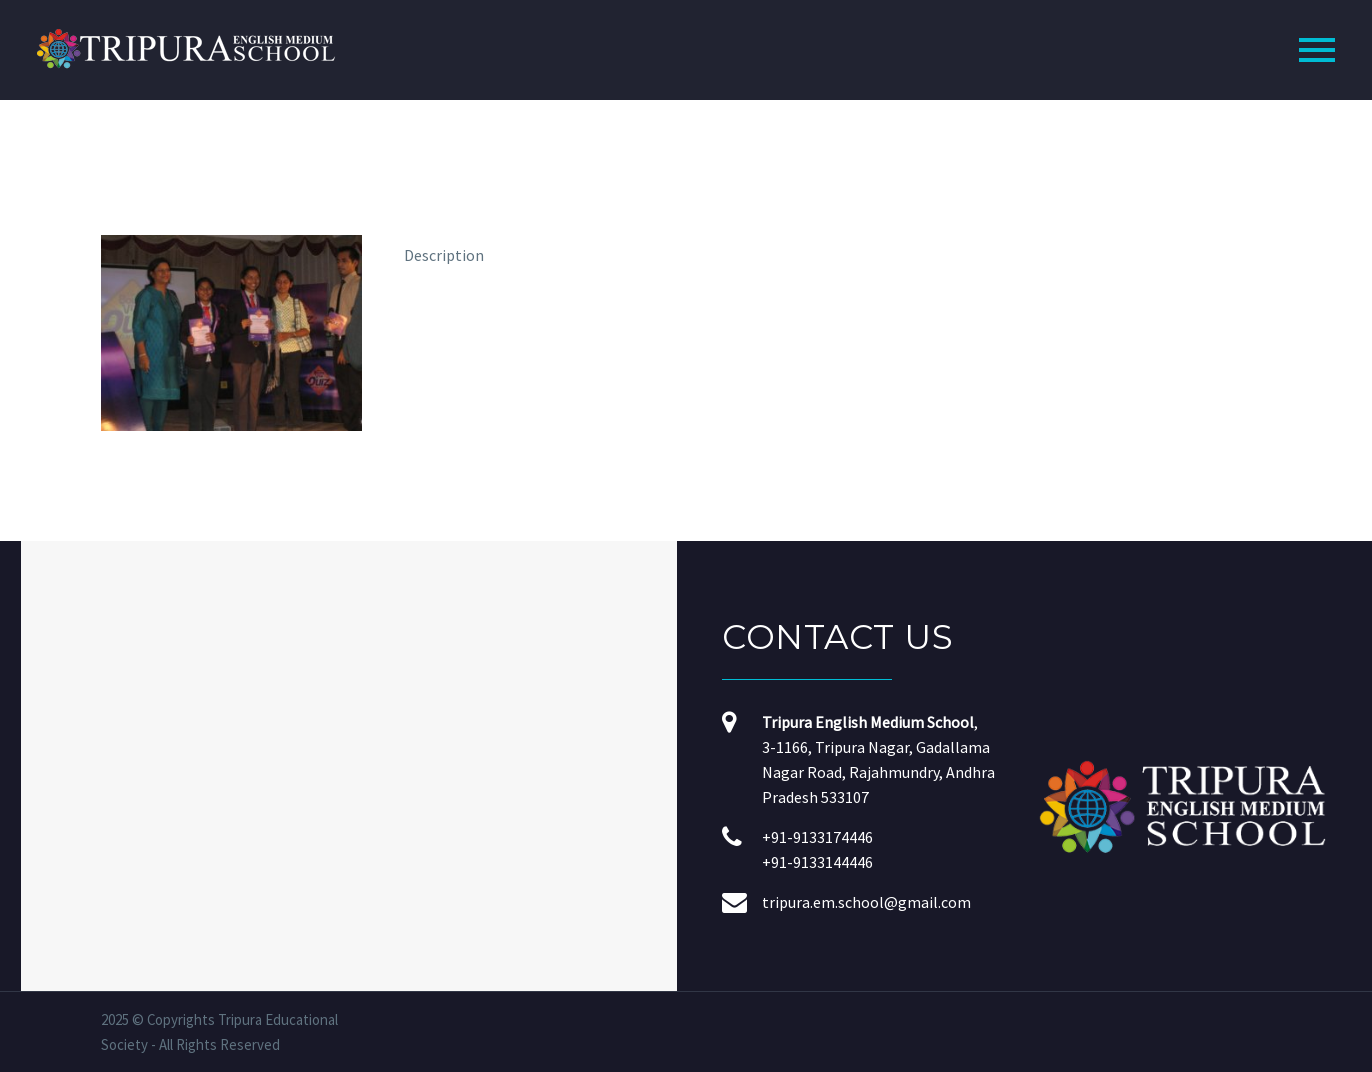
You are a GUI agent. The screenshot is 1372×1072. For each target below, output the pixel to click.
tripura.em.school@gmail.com (866, 902)
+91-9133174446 (817, 837)
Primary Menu (1317, 50)
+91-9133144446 (817, 862)
